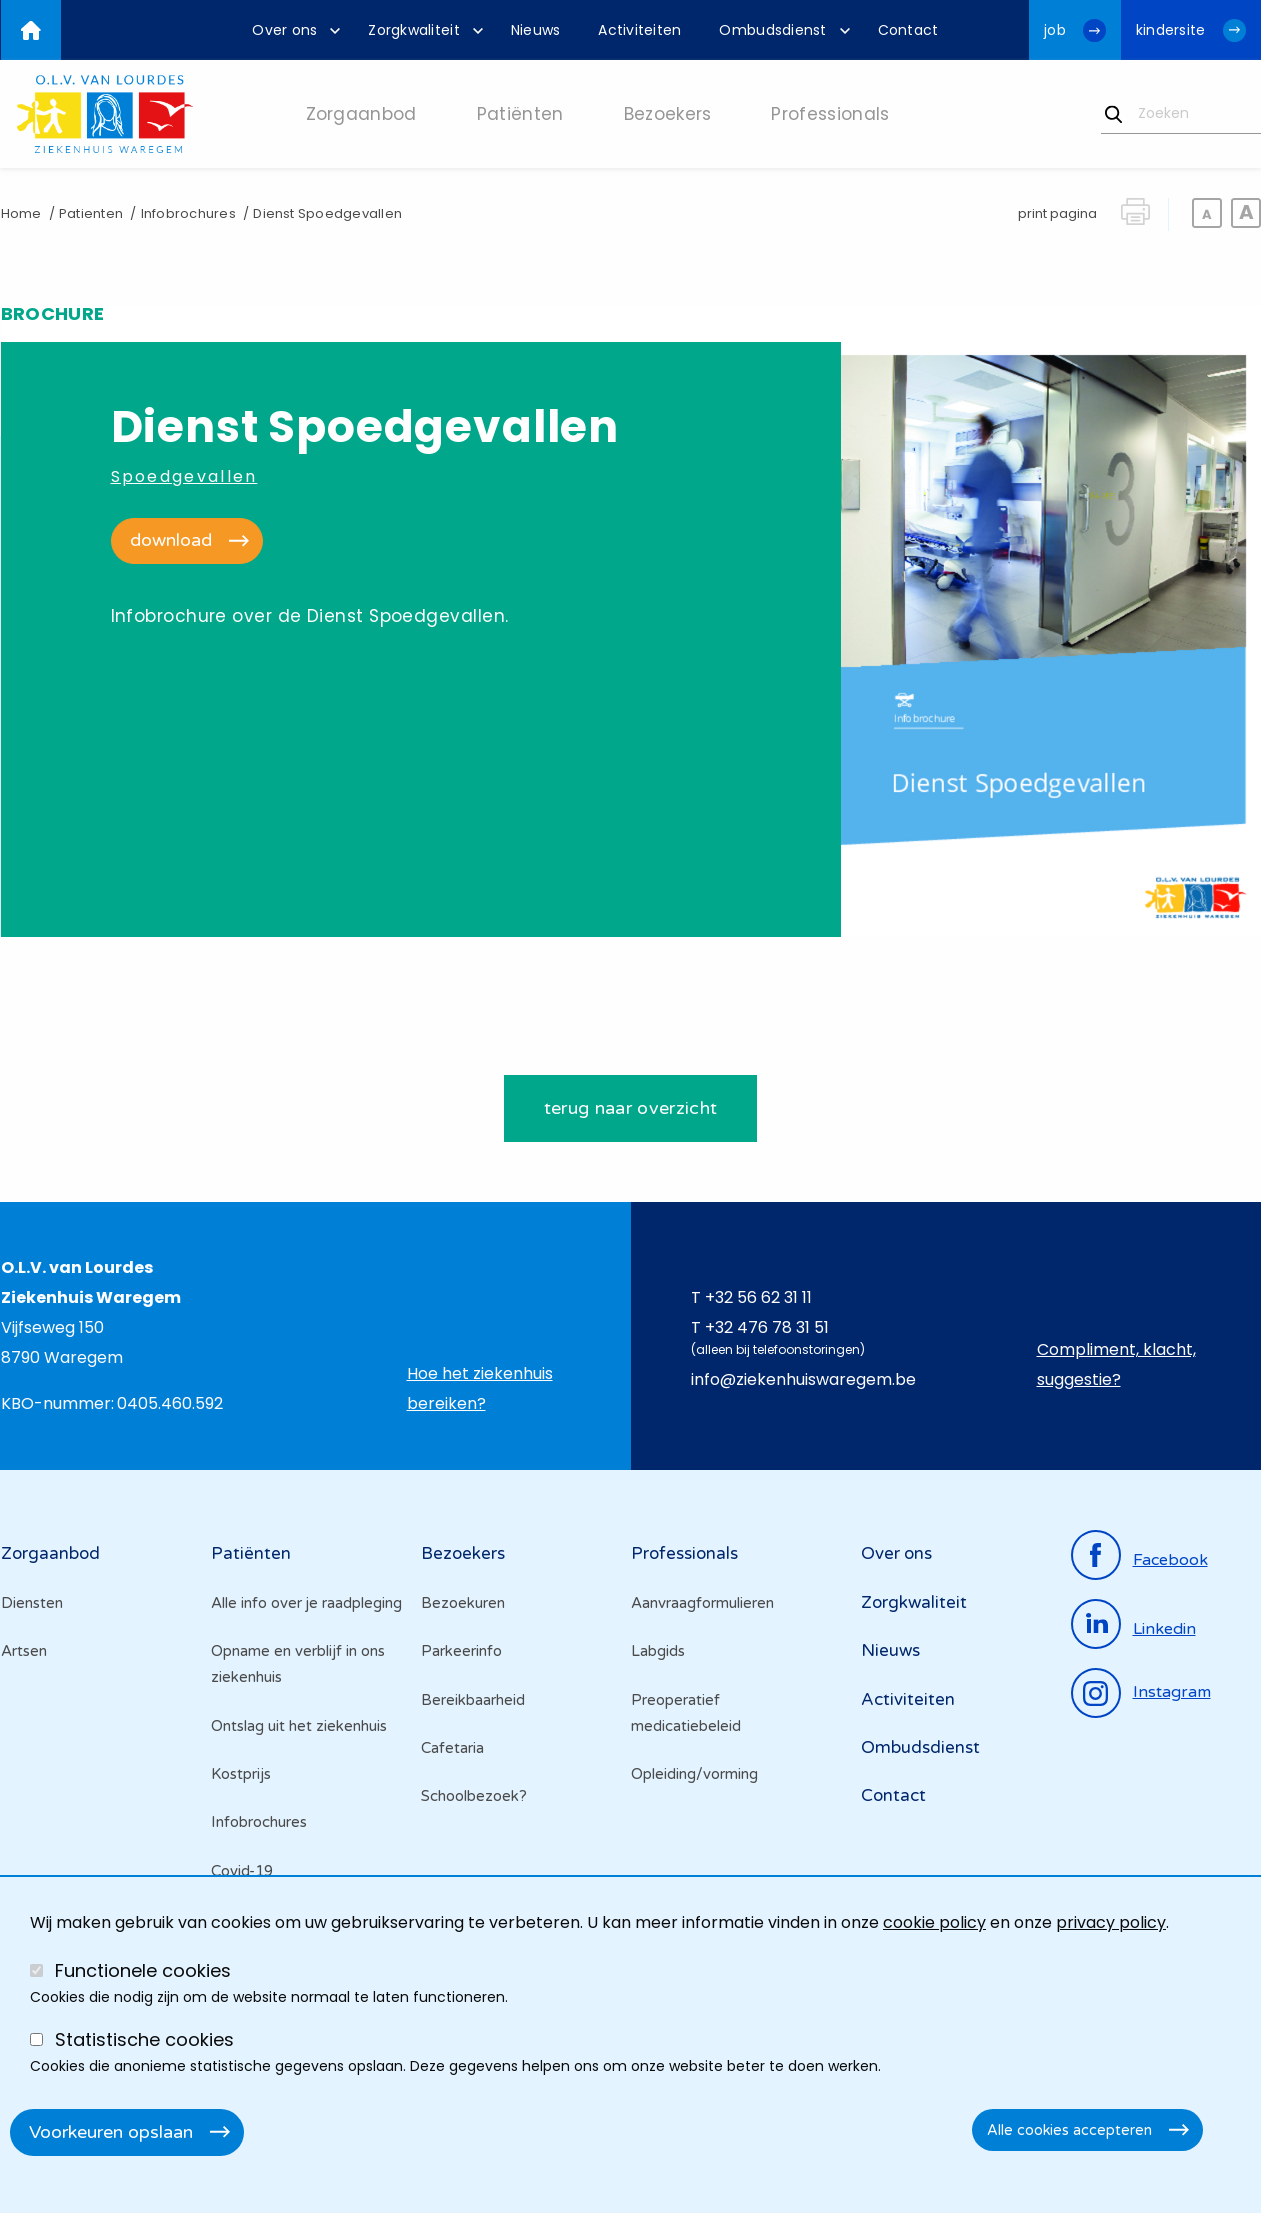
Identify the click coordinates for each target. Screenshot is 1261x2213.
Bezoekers (463, 1555)
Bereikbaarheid (473, 1701)
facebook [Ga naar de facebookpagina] (1170, 1561)
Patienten (91, 213)
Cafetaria (452, 1749)
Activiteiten (908, 1700)
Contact (893, 1797)
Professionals (684, 1555)
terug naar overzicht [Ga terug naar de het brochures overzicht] (631, 1110)
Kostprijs (241, 1775)
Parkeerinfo (461, 1652)
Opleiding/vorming (694, 1775)
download (171, 540)
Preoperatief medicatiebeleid (686, 1714)
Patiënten (251, 1555)
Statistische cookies (144, 2039)
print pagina (1057, 213)
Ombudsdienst (920, 1748)
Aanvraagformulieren (702, 1604)
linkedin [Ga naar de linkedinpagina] (1164, 1630)
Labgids (658, 1652)
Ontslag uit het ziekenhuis (299, 1727)
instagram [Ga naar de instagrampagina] (1172, 1694)
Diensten (32, 1604)
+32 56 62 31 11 (758, 1299)
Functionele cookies (143, 1970)
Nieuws (890, 1651)
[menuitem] (291, 30)
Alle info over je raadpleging (306, 1604)
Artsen (24, 1652)
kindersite (1171, 30)
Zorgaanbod (50, 1555)
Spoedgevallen (184, 476)
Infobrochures (188, 213)
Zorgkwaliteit (914, 1603)
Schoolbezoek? (474, 1798)
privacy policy (1111, 1922)
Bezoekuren (463, 1604)
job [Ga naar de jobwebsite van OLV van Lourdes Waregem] (1055, 30)
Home (21, 213)
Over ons (896, 1555)
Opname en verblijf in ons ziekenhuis (298, 1665)
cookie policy (934, 1922)
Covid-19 (242, 1872)
